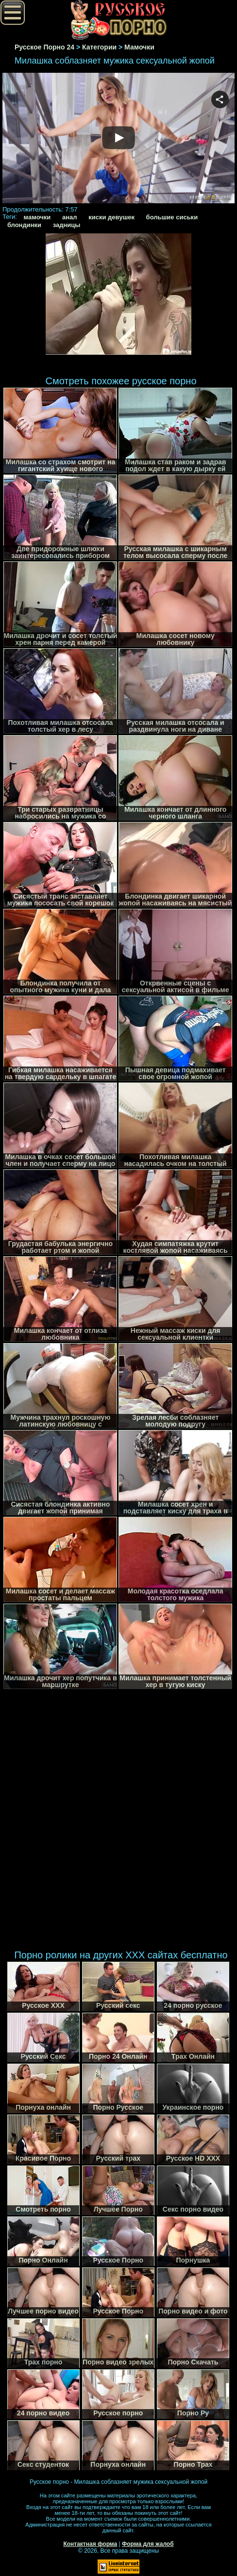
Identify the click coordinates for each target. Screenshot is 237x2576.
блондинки (24, 225)
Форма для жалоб (148, 2544)
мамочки (37, 217)
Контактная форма (90, 2544)
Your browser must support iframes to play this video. (118, 139)
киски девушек (111, 217)
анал (69, 217)
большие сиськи (172, 217)
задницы (67, 225)
